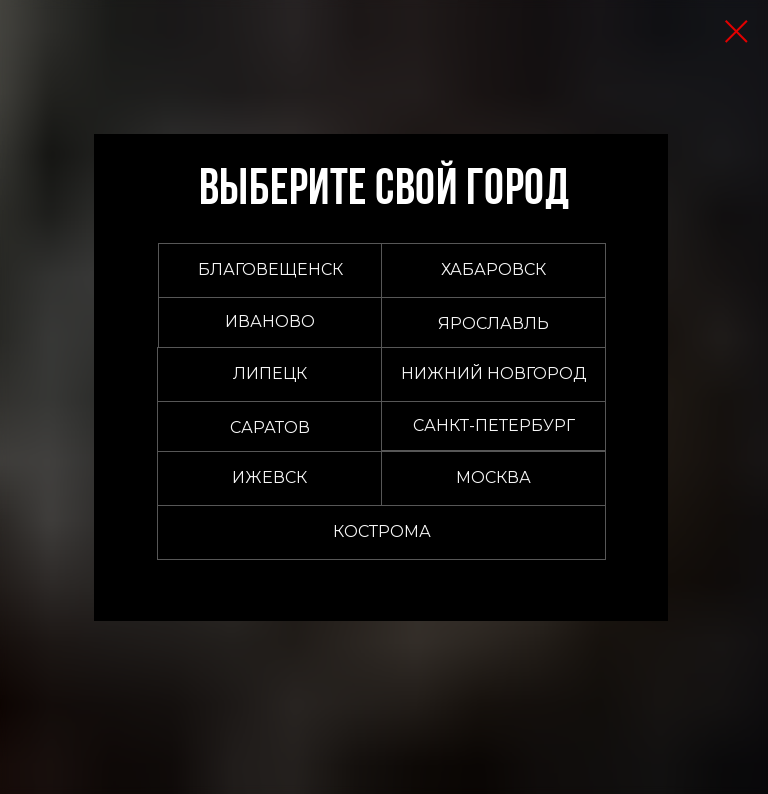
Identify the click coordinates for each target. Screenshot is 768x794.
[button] (493, 478)
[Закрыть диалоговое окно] (736, 31)
